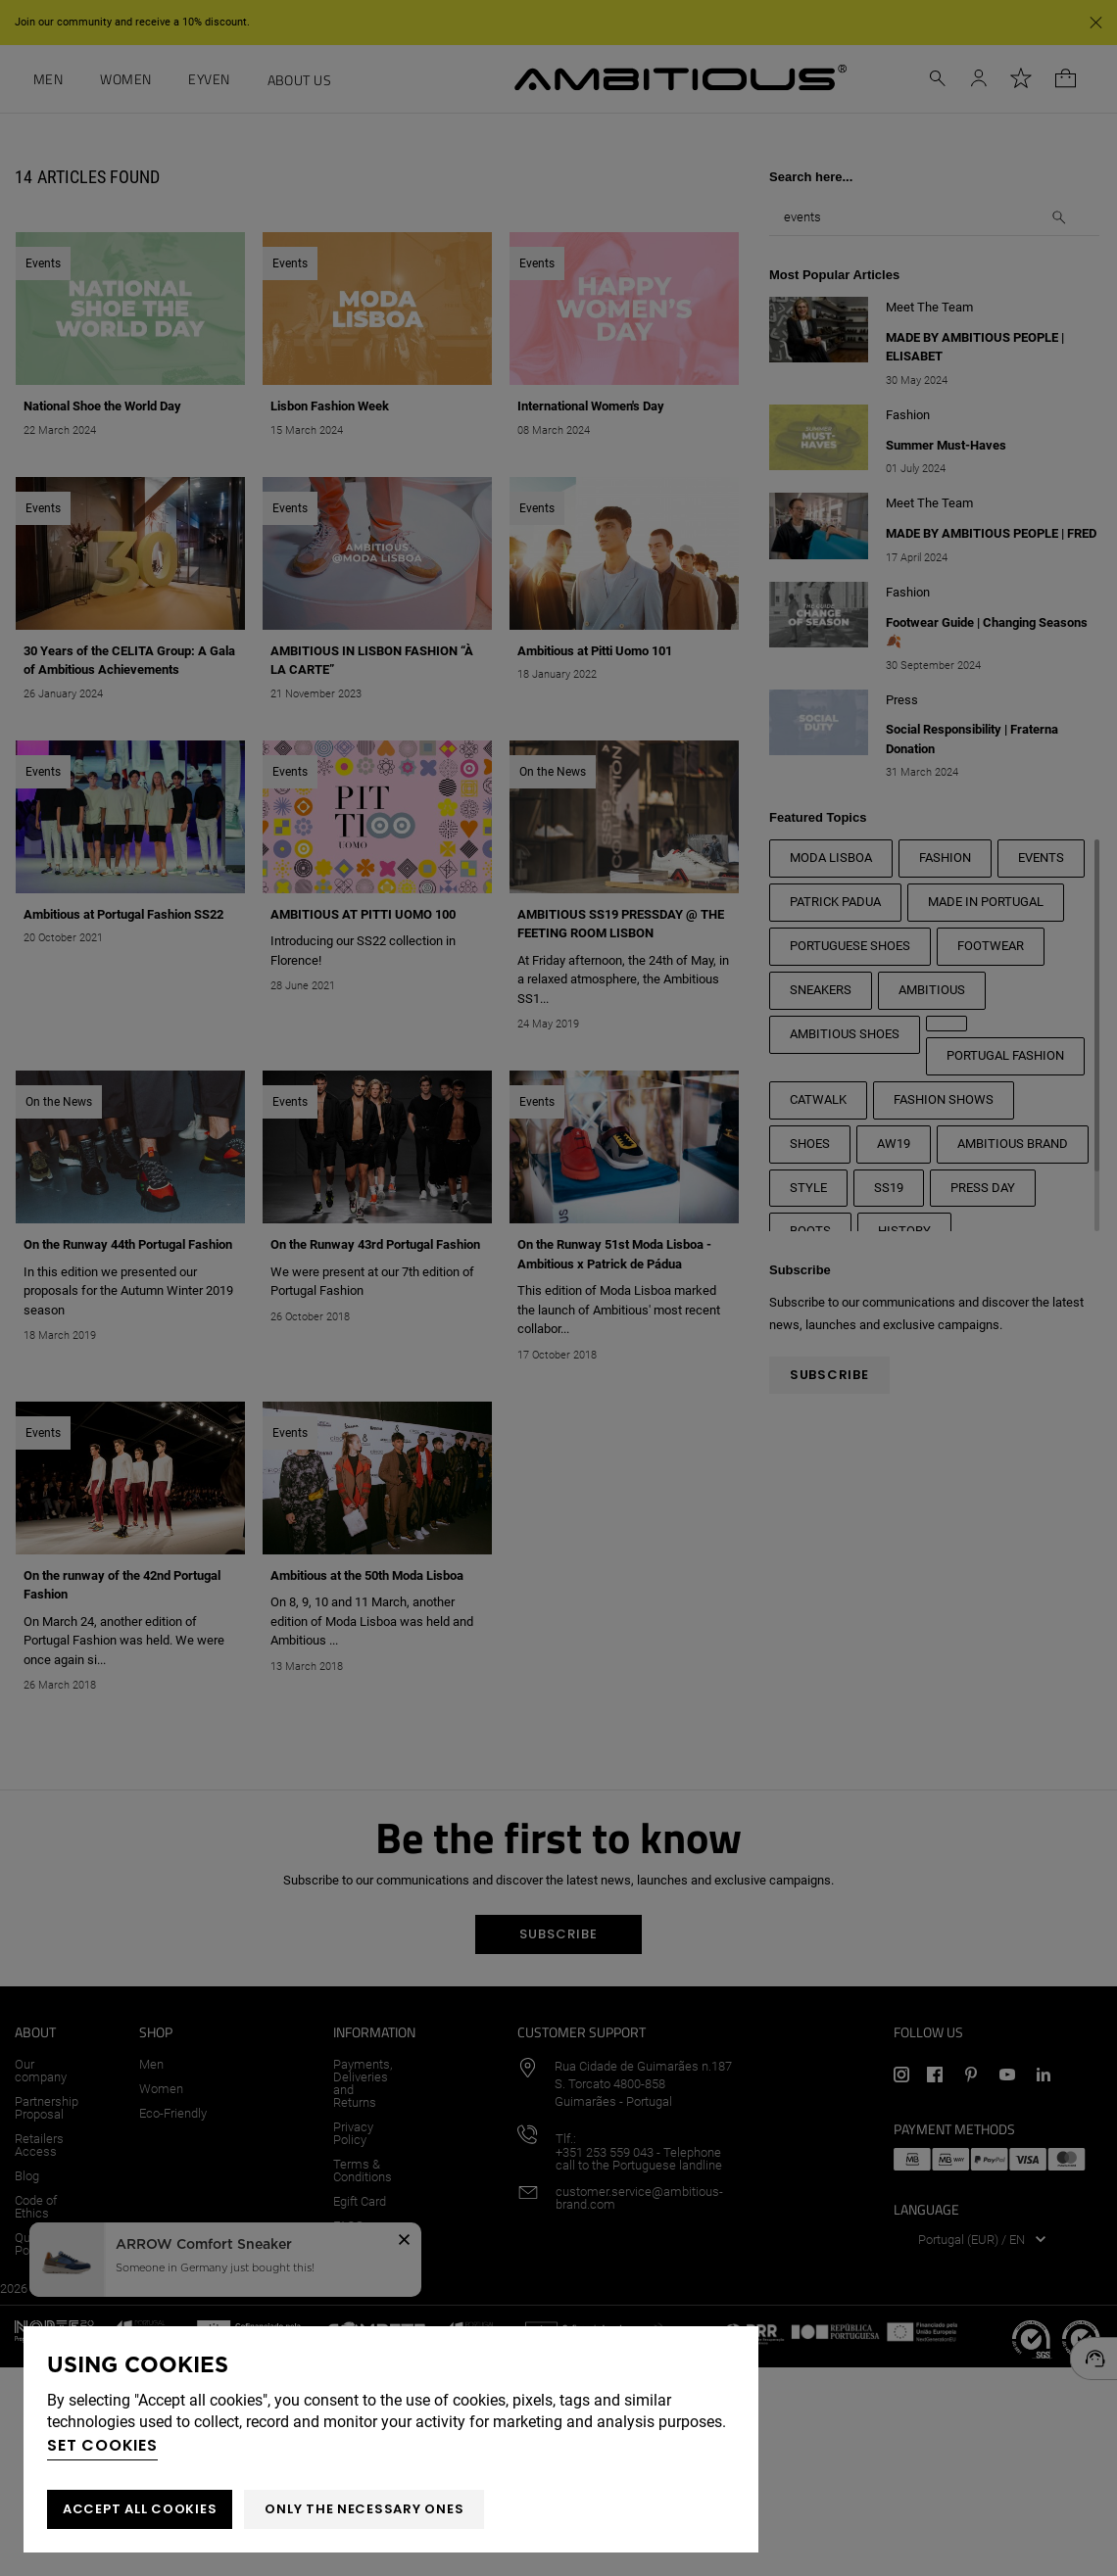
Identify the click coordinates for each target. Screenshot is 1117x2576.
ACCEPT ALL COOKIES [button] (140, 2509)
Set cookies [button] (102, 2445)
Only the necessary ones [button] (364, 2509)
